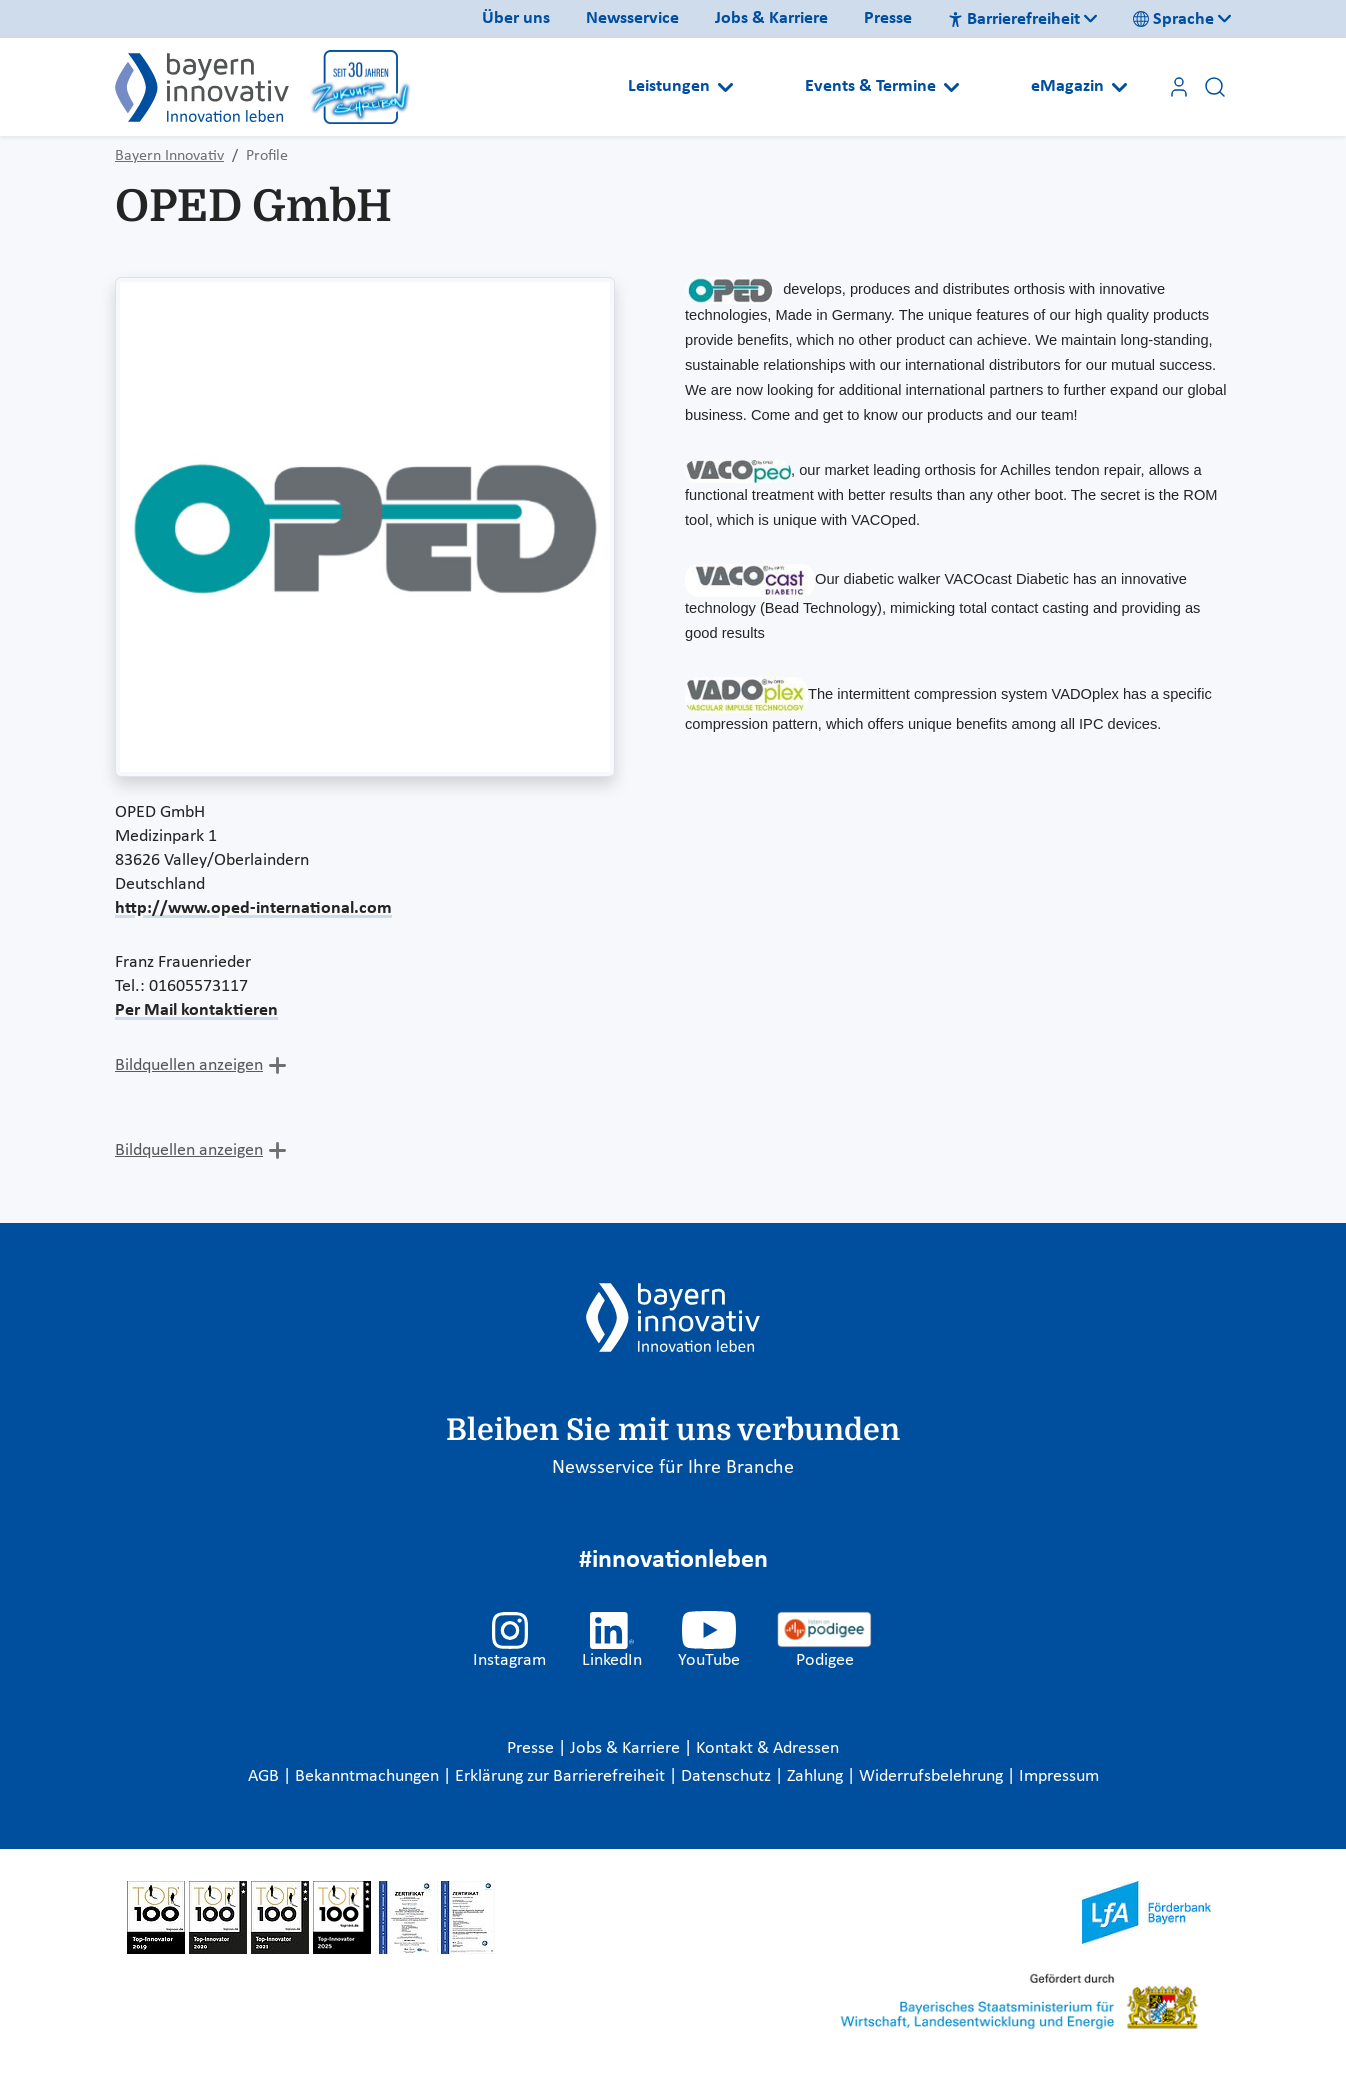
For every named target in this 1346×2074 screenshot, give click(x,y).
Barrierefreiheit (1014, 19)
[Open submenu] (725, 87)
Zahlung (817, 1776)
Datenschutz (728, 1776)
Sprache (1173, 19)
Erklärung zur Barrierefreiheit (562, 1776)
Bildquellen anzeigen (189, 1065)
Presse (888, 18)
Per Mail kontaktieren (196, 1010)
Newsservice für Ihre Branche (673, 1468)
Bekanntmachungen (369, 1776)
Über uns (516, 18)
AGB (265, 1776)
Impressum (1059, 1776)
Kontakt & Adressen (767, 1748)
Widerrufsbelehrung (933, 1776)
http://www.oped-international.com (253, 908)
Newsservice (632, 18)
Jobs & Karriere (771, 18)
